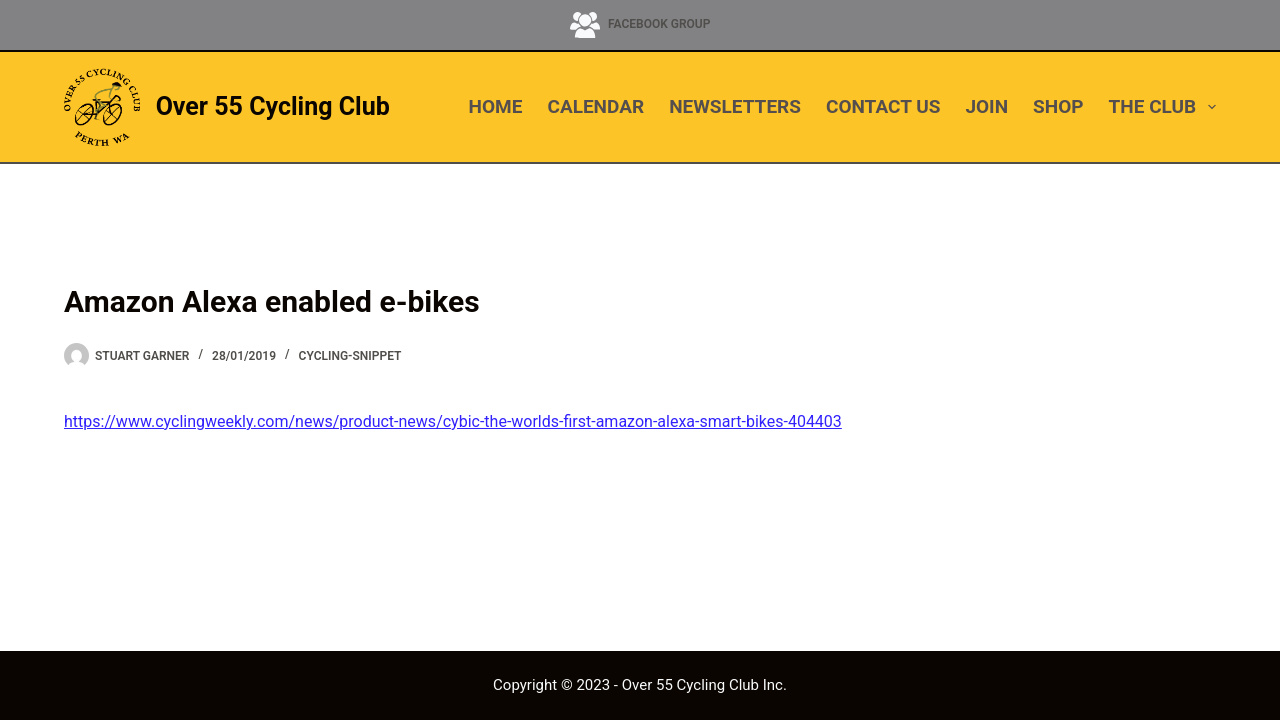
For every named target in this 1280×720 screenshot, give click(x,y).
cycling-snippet (350, 356)
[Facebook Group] (640, 25)
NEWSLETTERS (735, 106)
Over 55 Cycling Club (273, 106)
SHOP (1058, 106)
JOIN (986, 106)
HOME (496, 106)
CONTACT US (883, 106)
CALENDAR (595, 106)
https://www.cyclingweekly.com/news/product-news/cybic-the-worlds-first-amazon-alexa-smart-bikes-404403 (453, 421)
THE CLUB (1162, 107)
